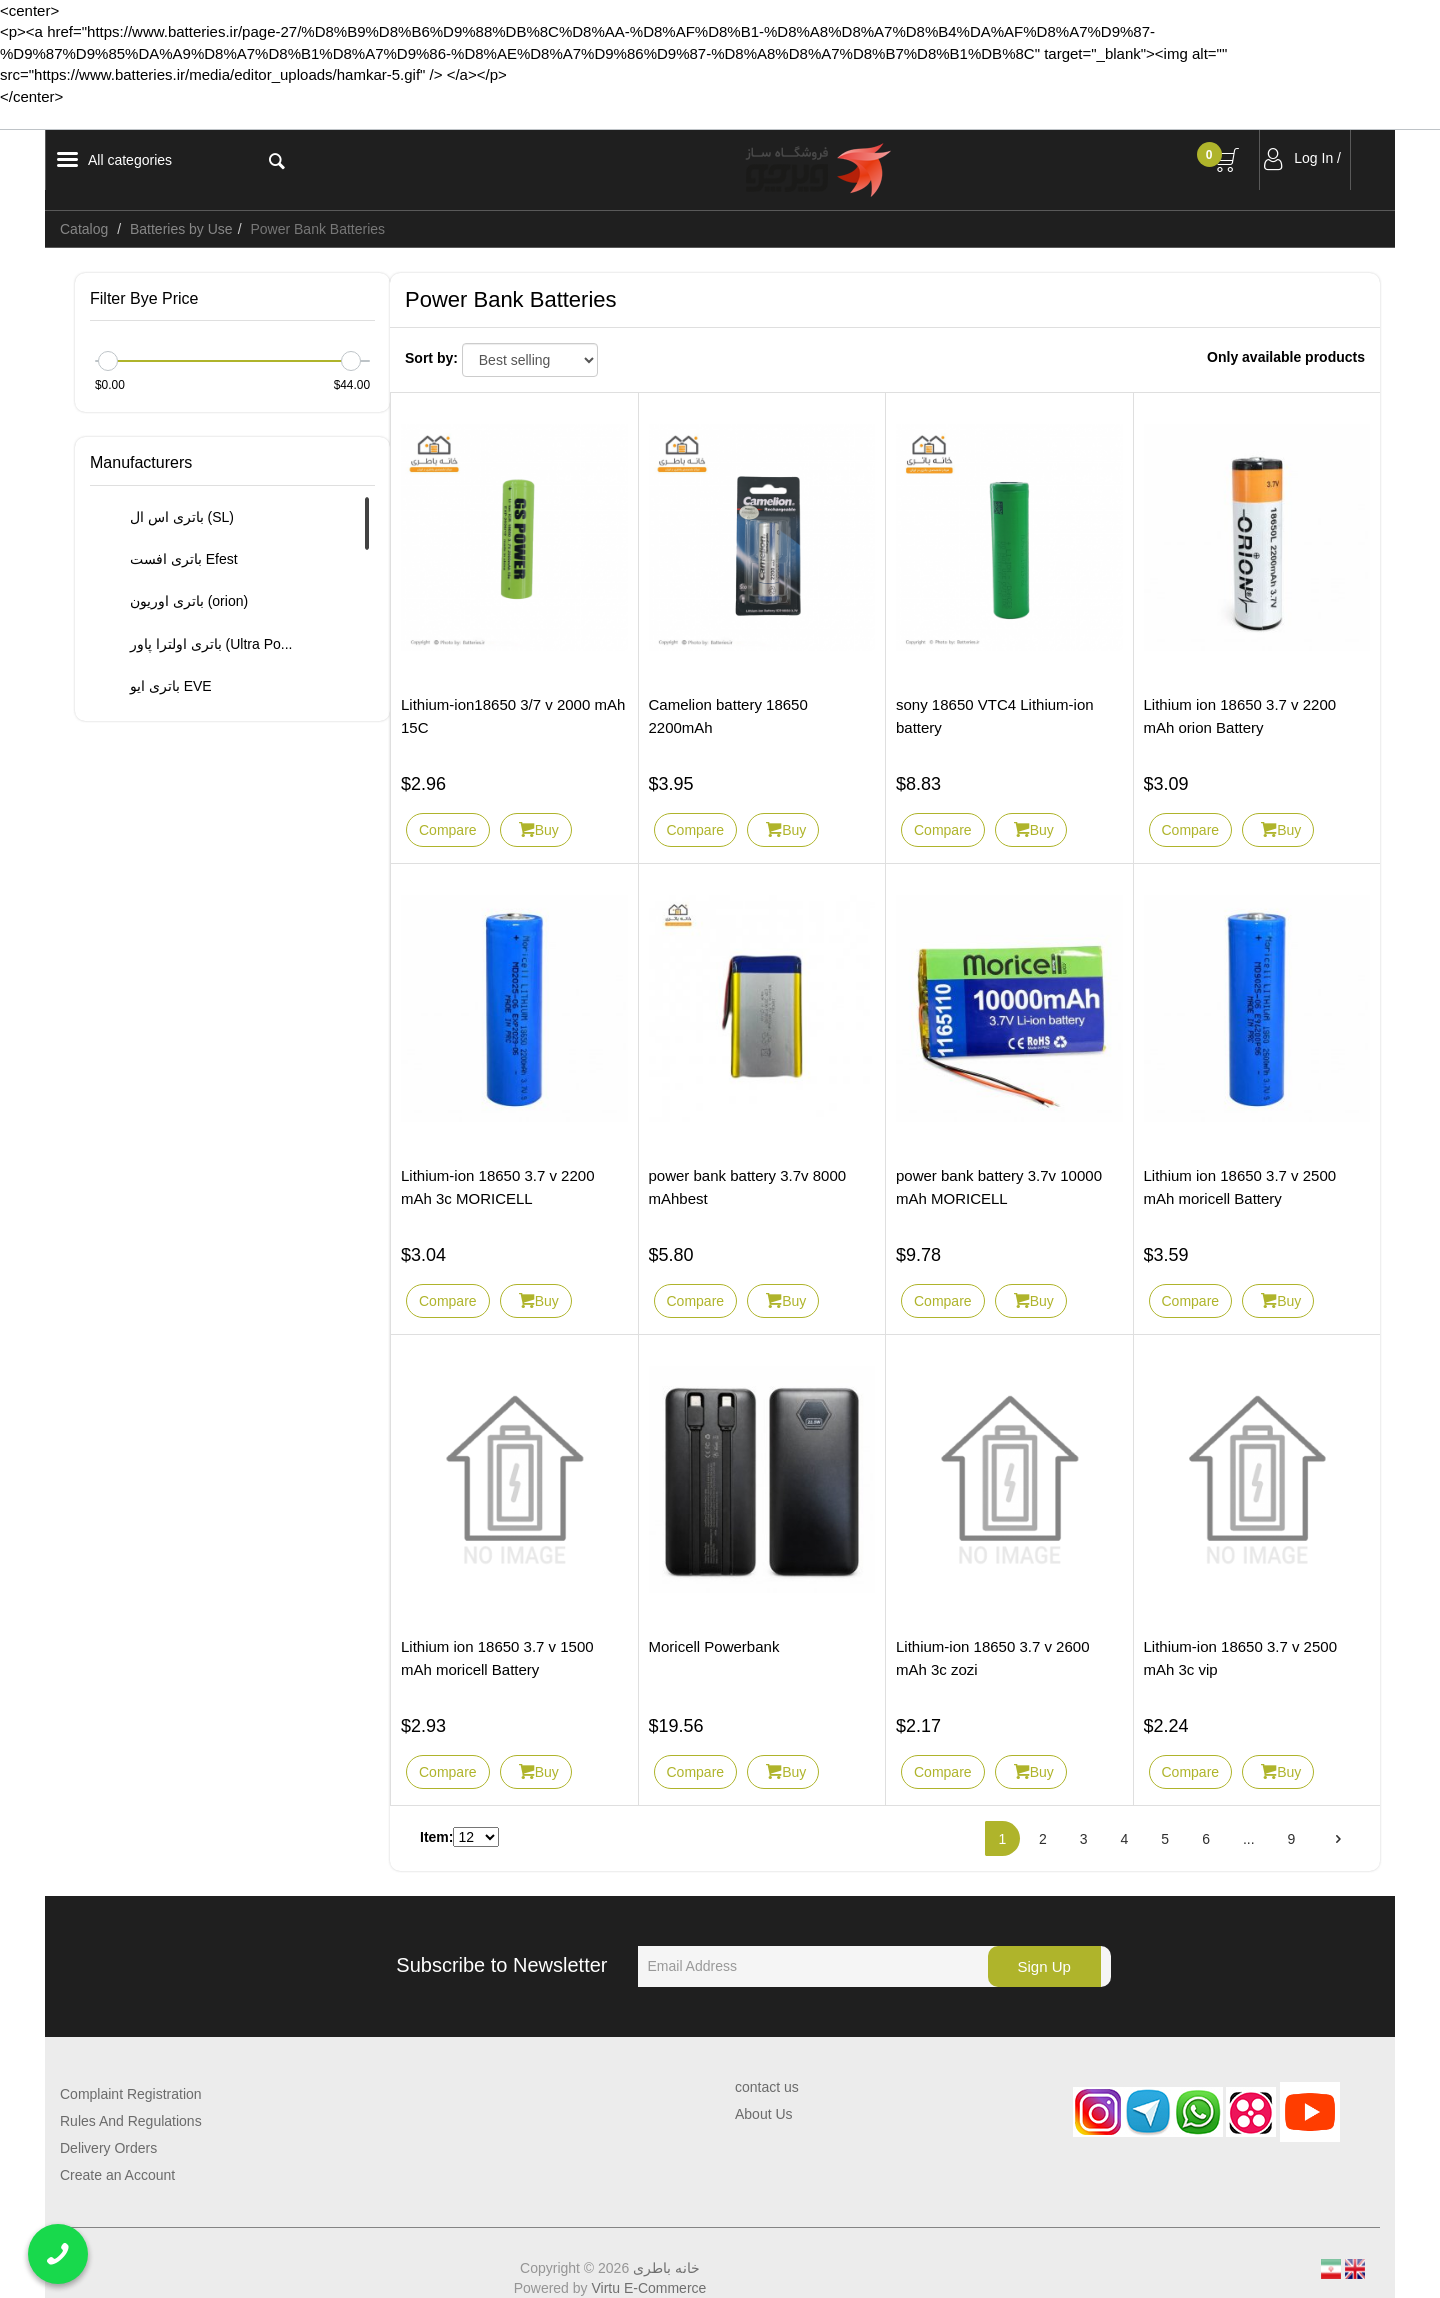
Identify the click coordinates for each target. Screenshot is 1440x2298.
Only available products (1286, 357)
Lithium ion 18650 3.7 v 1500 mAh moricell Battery (497, 1658)
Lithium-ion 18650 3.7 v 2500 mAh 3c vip (1240, 1658)
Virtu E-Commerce (648, 2288)
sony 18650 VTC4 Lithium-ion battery (995, 716)
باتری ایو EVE (159, 687)
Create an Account (117, 2175)
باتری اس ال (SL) (170, 518)
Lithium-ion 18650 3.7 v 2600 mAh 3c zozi (992, 1658)
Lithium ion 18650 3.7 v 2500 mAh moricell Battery (1240, 1187)
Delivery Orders (108, 2148)
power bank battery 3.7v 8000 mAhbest (748, 1187)
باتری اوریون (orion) (177, 603)
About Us (764, 2114)
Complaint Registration (131, 2094)
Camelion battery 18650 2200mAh (728, 716)
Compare (448, 830)
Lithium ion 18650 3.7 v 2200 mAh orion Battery (1240, 716)
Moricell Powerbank (714, 1646)
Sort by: (431, 358)
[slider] (108, 361)
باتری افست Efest (172, 560)
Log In (1313, 158)
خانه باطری (666, 2268)
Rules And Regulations (131, 2121)
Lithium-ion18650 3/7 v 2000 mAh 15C (513, 716)
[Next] (1338, 1838)
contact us (767, 2087)
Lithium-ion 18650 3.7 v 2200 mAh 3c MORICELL (497, 1187)
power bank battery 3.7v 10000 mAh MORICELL (999, 1187)
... (1249, 1839)
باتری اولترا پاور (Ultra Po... (199, 645)
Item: (436, 1837)
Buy (547, 830)
